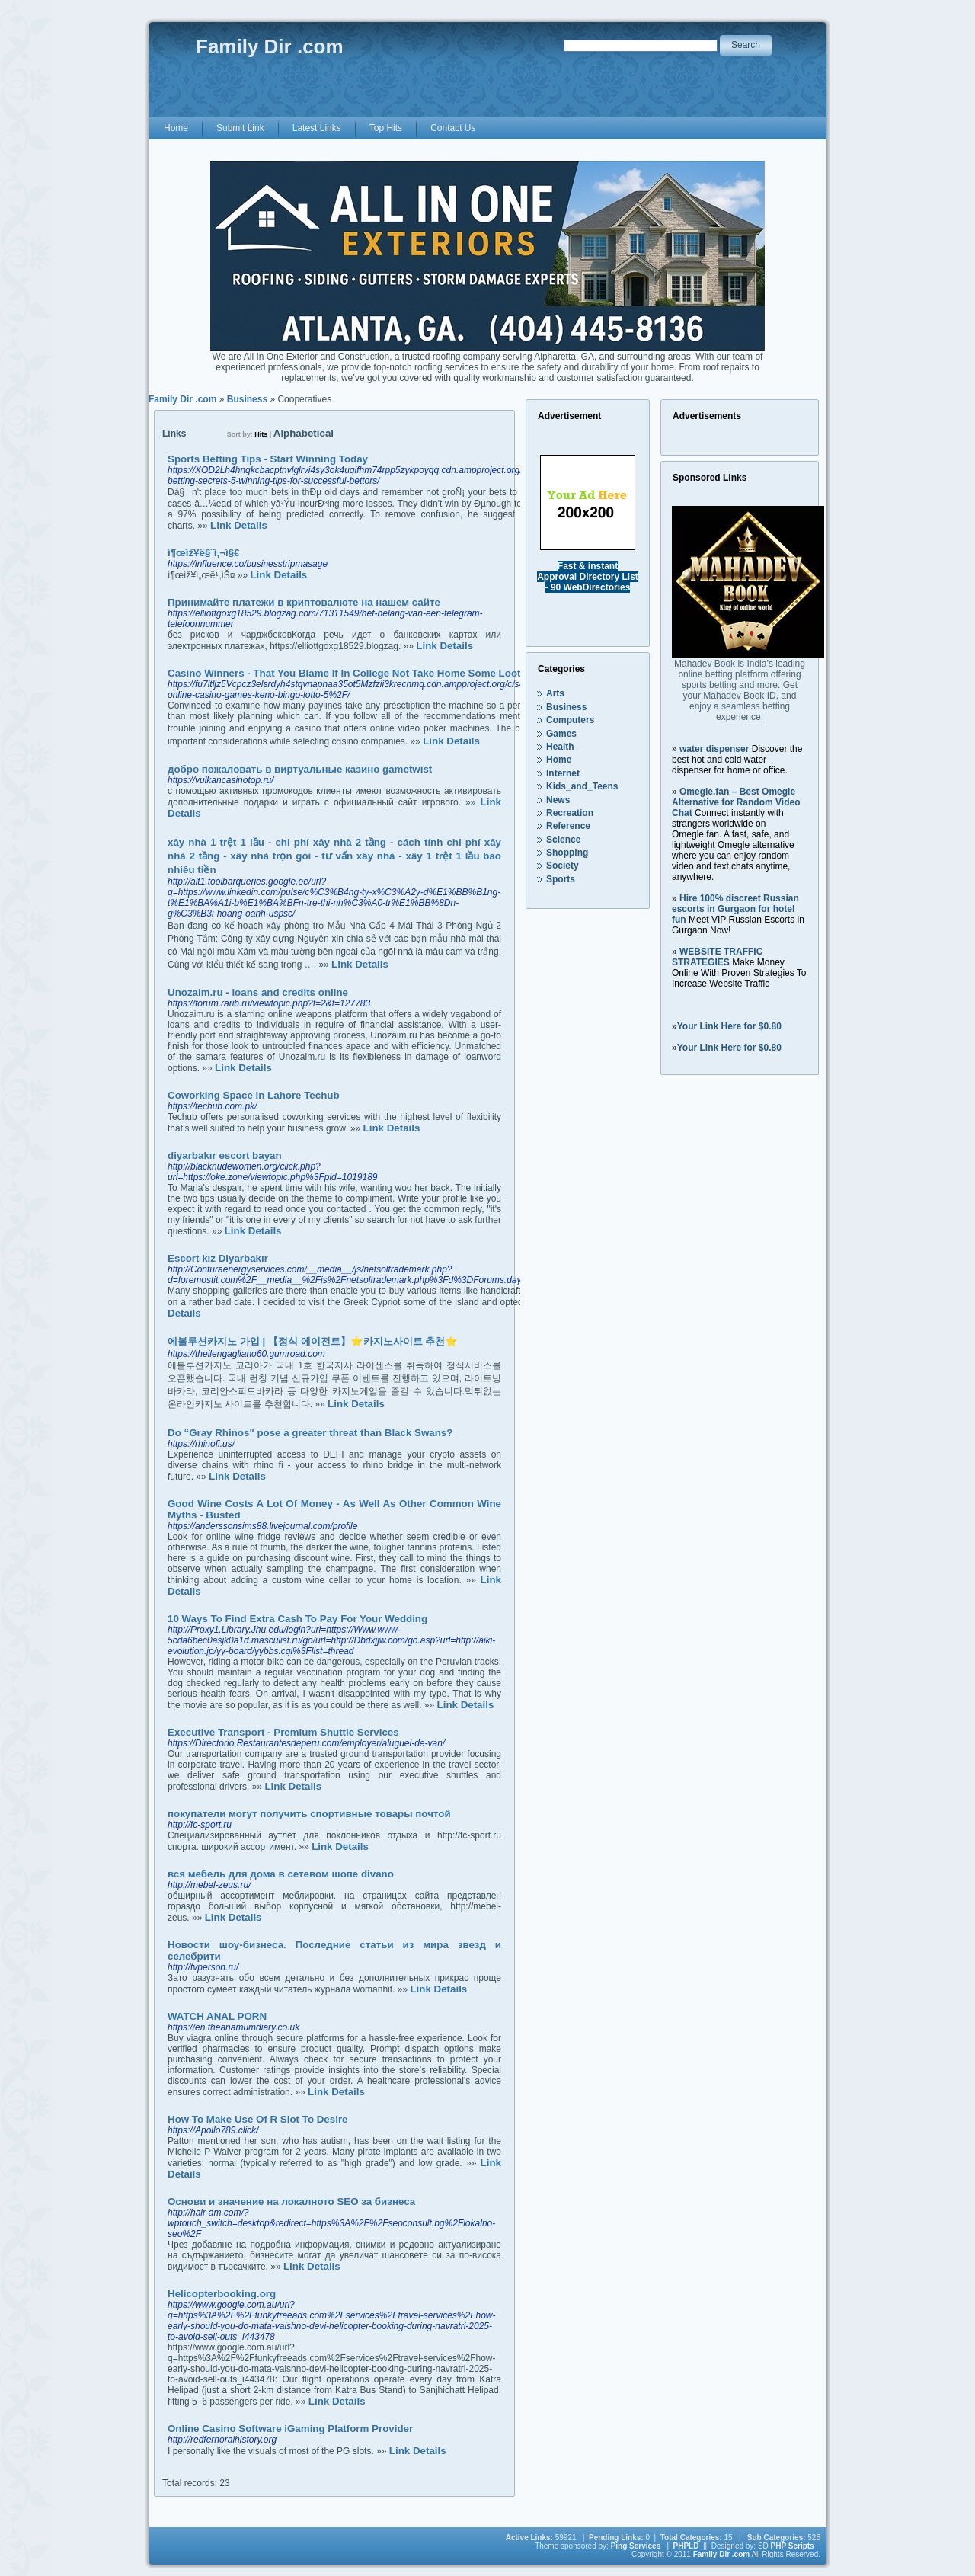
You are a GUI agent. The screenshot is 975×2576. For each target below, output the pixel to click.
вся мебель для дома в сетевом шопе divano (281, 1874)
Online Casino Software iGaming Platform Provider (290, 2428)
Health (560, 746)
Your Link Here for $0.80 (729, 1026)
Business (247, 399)
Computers (570, 720)
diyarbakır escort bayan (225, 1155)
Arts (555, 693)
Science (563, 839)
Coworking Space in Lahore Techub (254, 1095)
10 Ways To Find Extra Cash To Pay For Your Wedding (297, 1618)
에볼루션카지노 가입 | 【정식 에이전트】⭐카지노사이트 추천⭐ (313, 1341)
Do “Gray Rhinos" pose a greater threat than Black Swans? (310, 1432)
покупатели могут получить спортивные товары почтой (309, 1813)
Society (562, 865)
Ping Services (636, 2546)
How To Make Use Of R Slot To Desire (258, 2119)
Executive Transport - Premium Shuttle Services (283, 1732)
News (558, 800)
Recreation (569, 813)
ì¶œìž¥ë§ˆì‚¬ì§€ (203, 552)
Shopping (567, 852)
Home (558, 759)
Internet (563, 773)
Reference (568, 826)
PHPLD (686, 2546)
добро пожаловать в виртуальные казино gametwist (300, 769)
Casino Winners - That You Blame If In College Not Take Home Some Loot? (347, 673)
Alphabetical (303, 433)
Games (561, 733)
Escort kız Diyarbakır (218, 1258)
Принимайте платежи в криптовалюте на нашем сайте (304, 602)
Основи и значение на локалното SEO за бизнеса (291, 2201)
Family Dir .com (182, 399)
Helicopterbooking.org (222, 2293)
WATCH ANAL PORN (217, 2016)
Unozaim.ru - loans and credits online (258, 992)
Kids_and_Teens (582, 786)
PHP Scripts (792, 2546)
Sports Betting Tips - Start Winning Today (268, 459)
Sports (560, 879)
